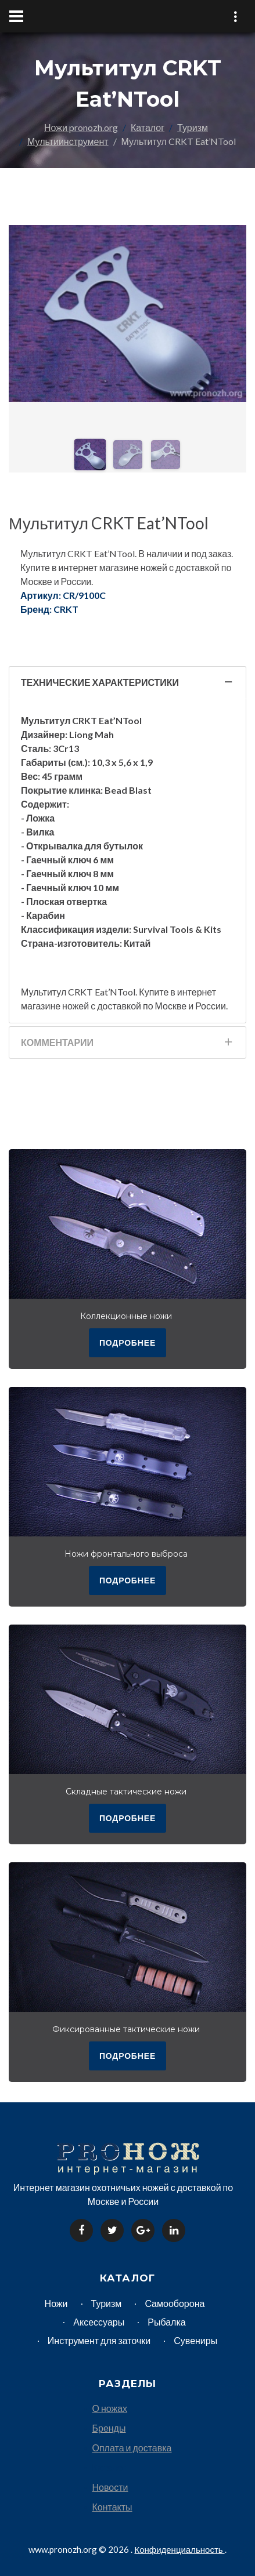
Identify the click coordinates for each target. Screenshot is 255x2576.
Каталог (147, 127)
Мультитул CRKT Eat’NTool (109, 523)
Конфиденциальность (179, 2549)
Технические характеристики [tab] (127, 685)
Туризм (192, 127)
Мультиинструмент (68, 141)
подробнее (127, 1342)
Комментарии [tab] (127, 1045)
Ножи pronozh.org (81, 127)
